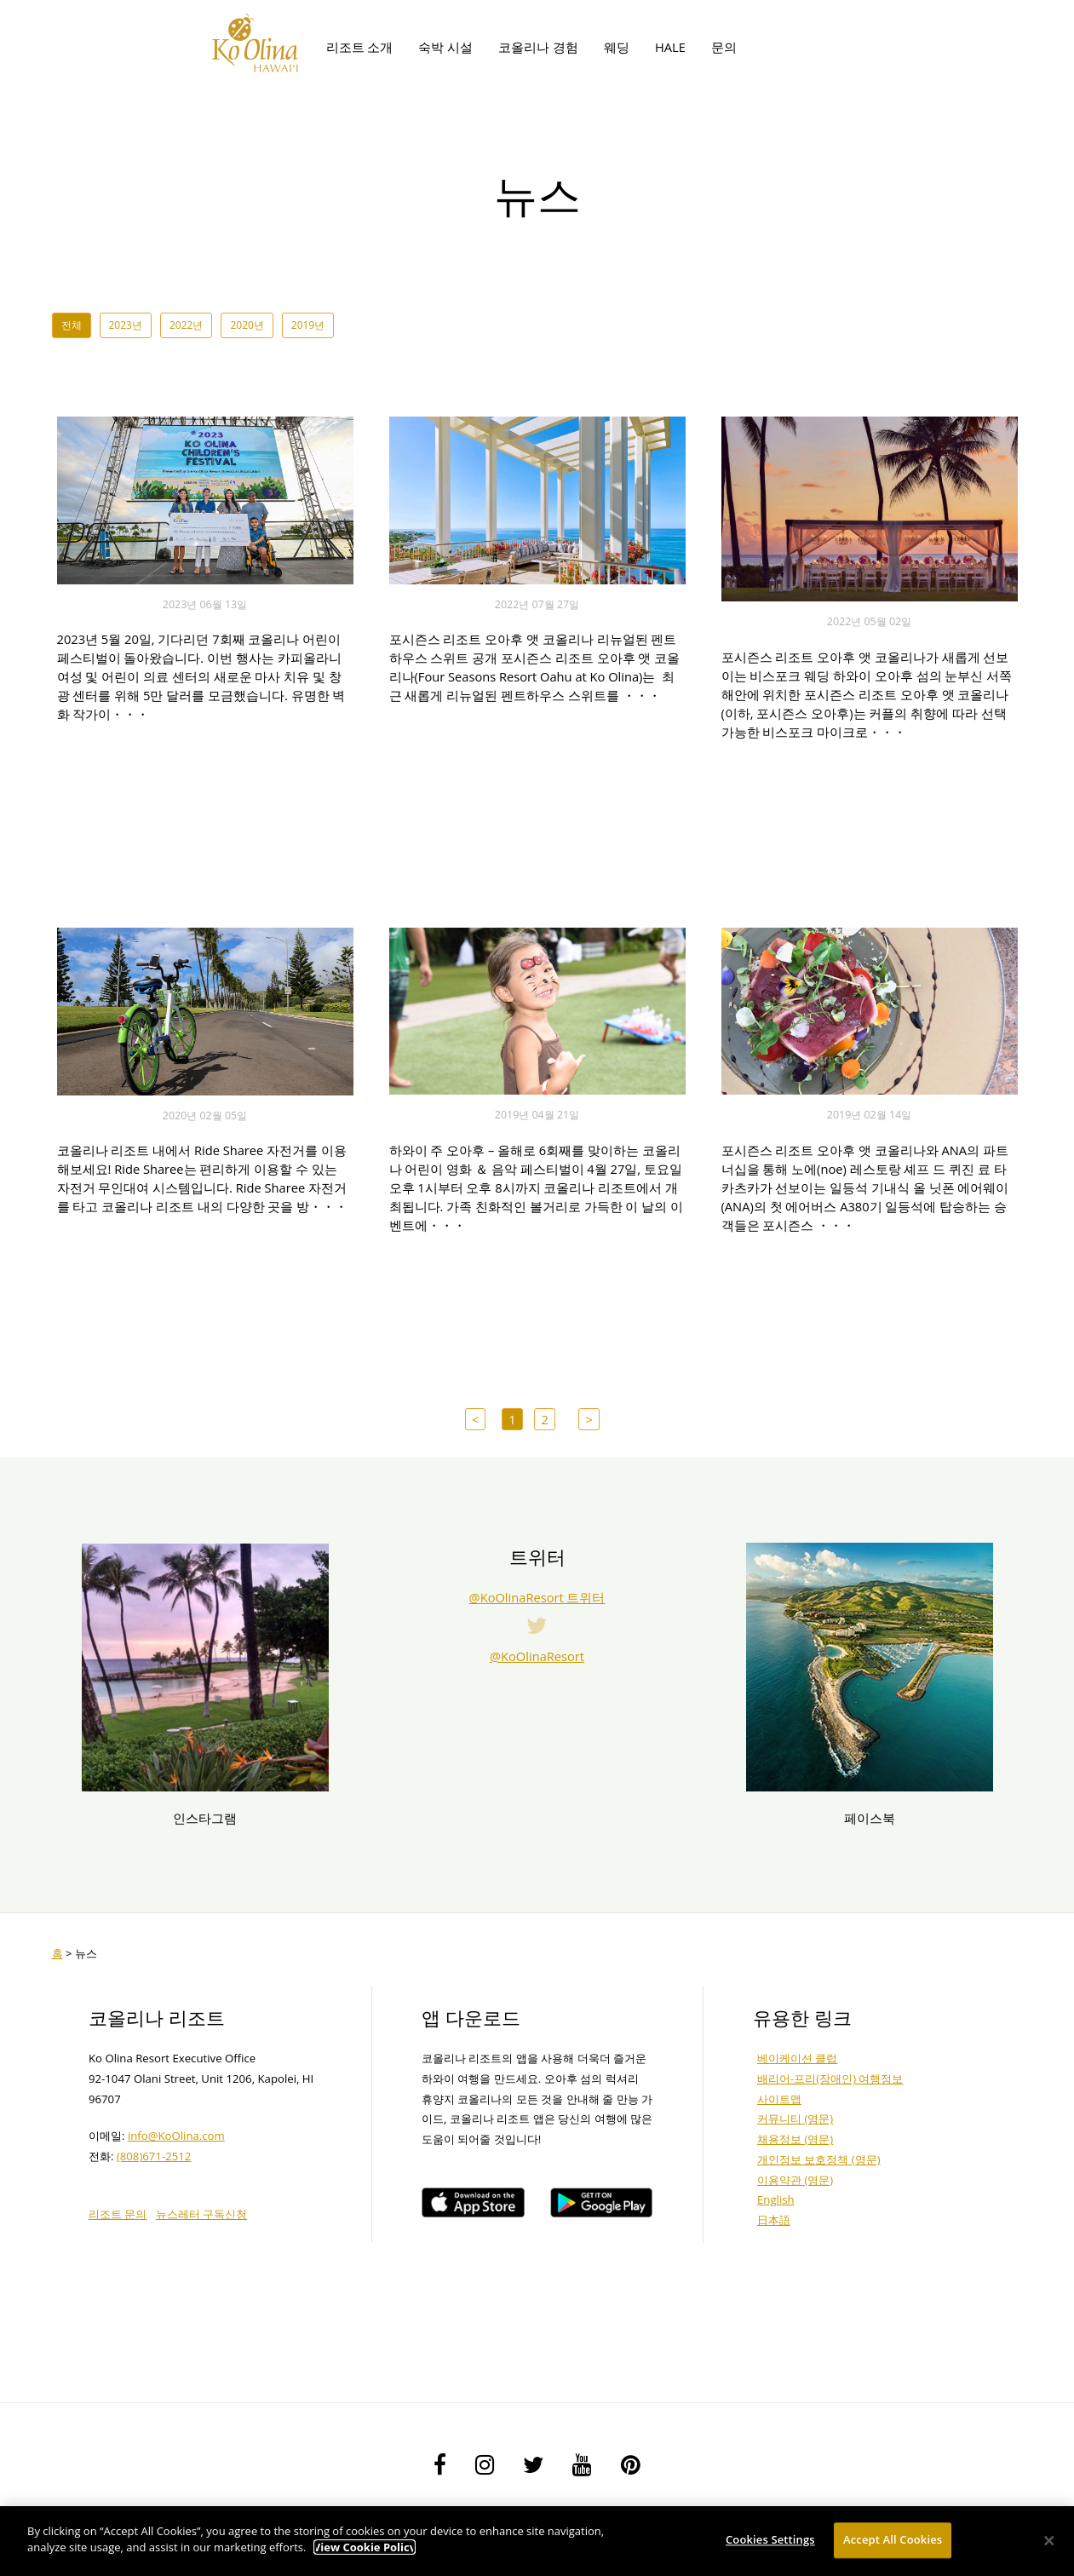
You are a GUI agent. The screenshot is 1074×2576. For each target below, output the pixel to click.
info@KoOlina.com (176, 2135)
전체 (71, 325)
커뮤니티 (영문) (795, 2118)
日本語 (773, 2220)
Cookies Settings (770, 2542)
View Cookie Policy (364, 2549)
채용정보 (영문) (795, 2139)
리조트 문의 (117, 2214)
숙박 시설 (445, 46)
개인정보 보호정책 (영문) (819, 2159)
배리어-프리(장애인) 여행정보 (830, 2078)
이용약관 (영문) (795, 2180)
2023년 (125, 325)
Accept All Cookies (892, 2542)
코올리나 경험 (538, 46)
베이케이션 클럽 (797, 2058)
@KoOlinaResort (537, 1656)
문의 (724, 46)
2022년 (186, 325)
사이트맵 (779, 2099)
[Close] (1049, 2542)
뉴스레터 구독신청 (201, 2214)
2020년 (246, 325)
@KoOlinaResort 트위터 (537, 1597)
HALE (670, 46)
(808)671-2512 (154, 2156)
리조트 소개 (359, 46)
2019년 (307, 325)
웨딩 (616, 46)
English (776, 2199)
